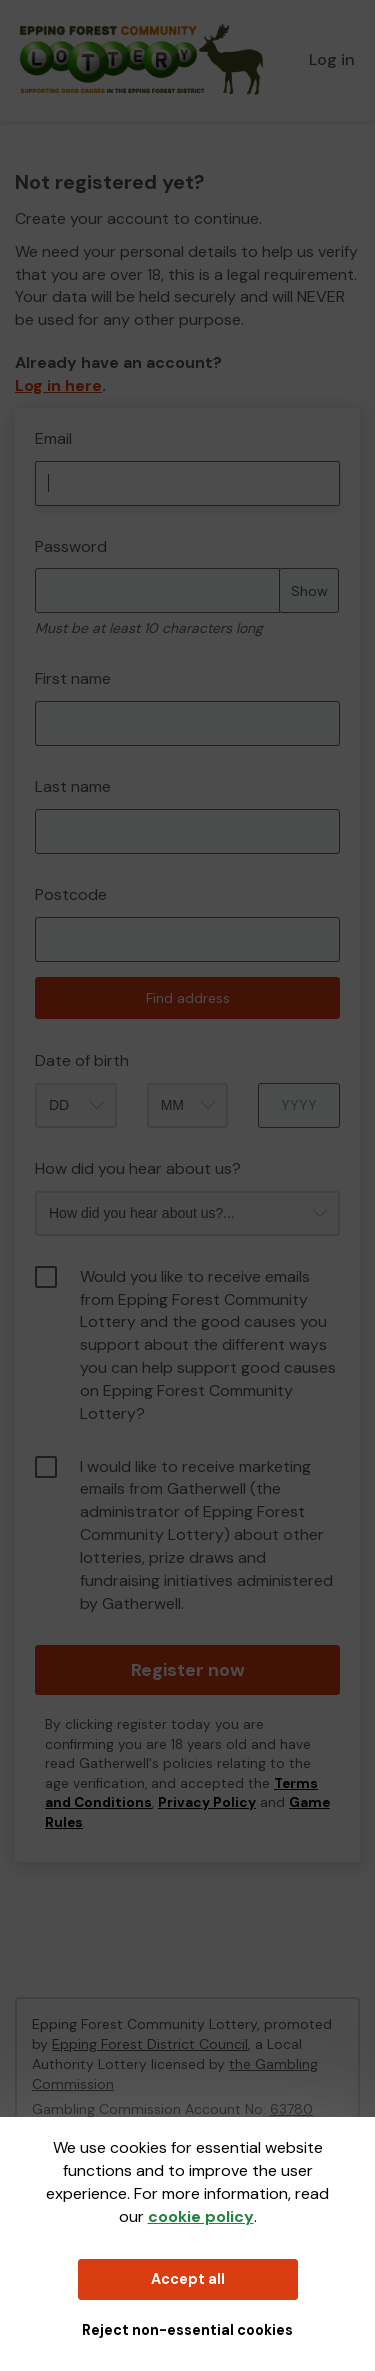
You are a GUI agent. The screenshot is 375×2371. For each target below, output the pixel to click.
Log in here (58, 385)
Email (53, 438)
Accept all (188, 2279)
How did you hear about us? (138, 1168)
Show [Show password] (309, 591)
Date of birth (82, 1060)
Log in (332, 59)
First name (73, 678)
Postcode (71, 894)
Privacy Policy (207, 1802)
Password (71, 546)
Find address (188, 998)
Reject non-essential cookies (187, 2330)
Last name (73, 786)
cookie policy (201, 2216)
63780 (291, 2109)
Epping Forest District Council (150, 2044)
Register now (188, 1670)
